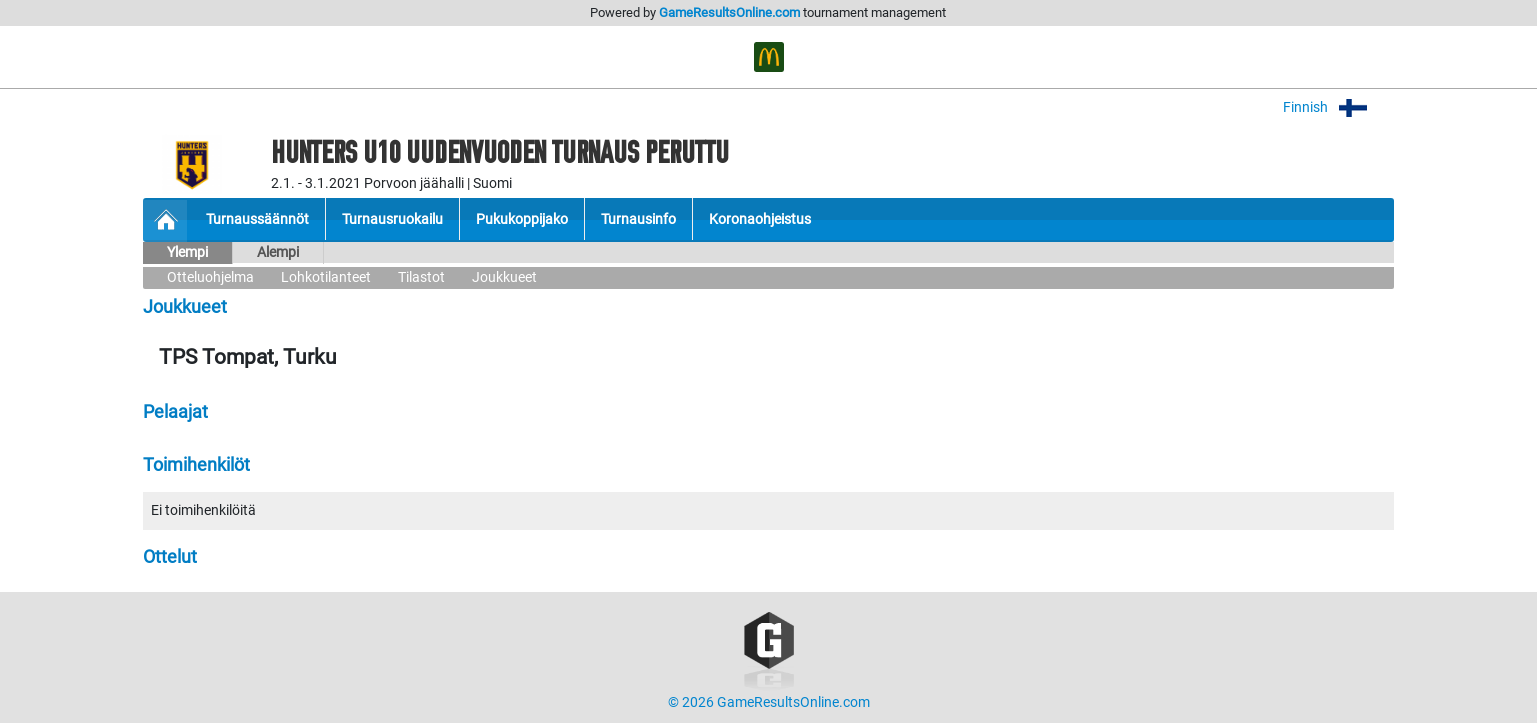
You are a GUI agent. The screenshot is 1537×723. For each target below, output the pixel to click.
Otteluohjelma (210, 277)
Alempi (278, 252)
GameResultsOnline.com (729, 12)
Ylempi (187, 252)
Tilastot (421, 277)
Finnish (1338, 107)
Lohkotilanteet (326, 277)
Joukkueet (504, 277)
